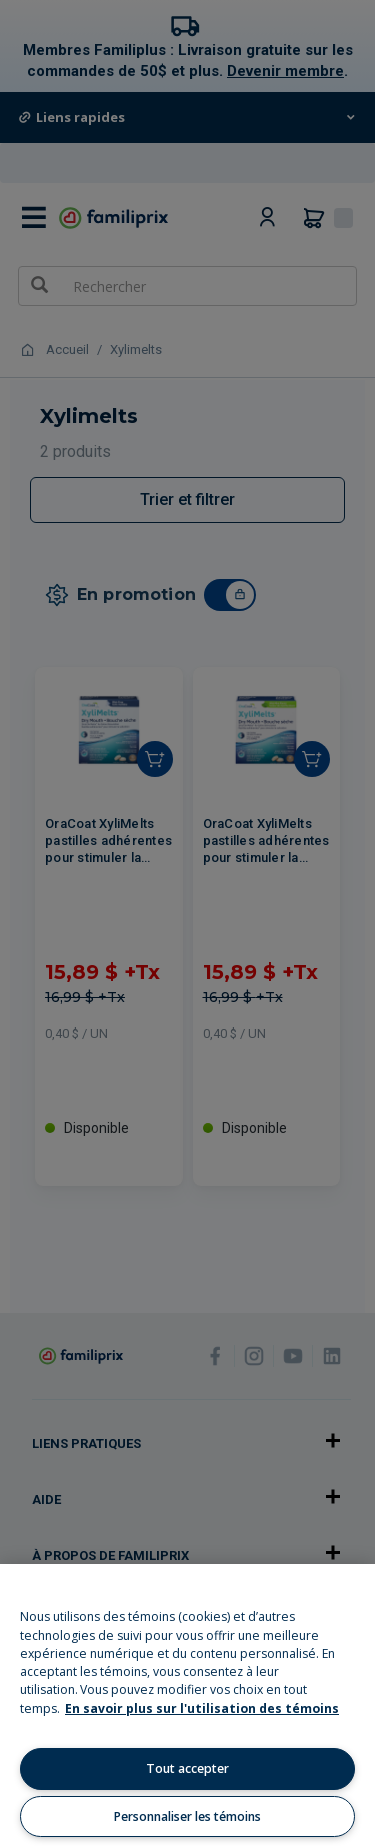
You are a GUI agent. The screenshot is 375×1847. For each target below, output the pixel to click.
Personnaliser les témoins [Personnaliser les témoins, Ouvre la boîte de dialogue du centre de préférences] (187, 1816)
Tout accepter (187, 1768)
